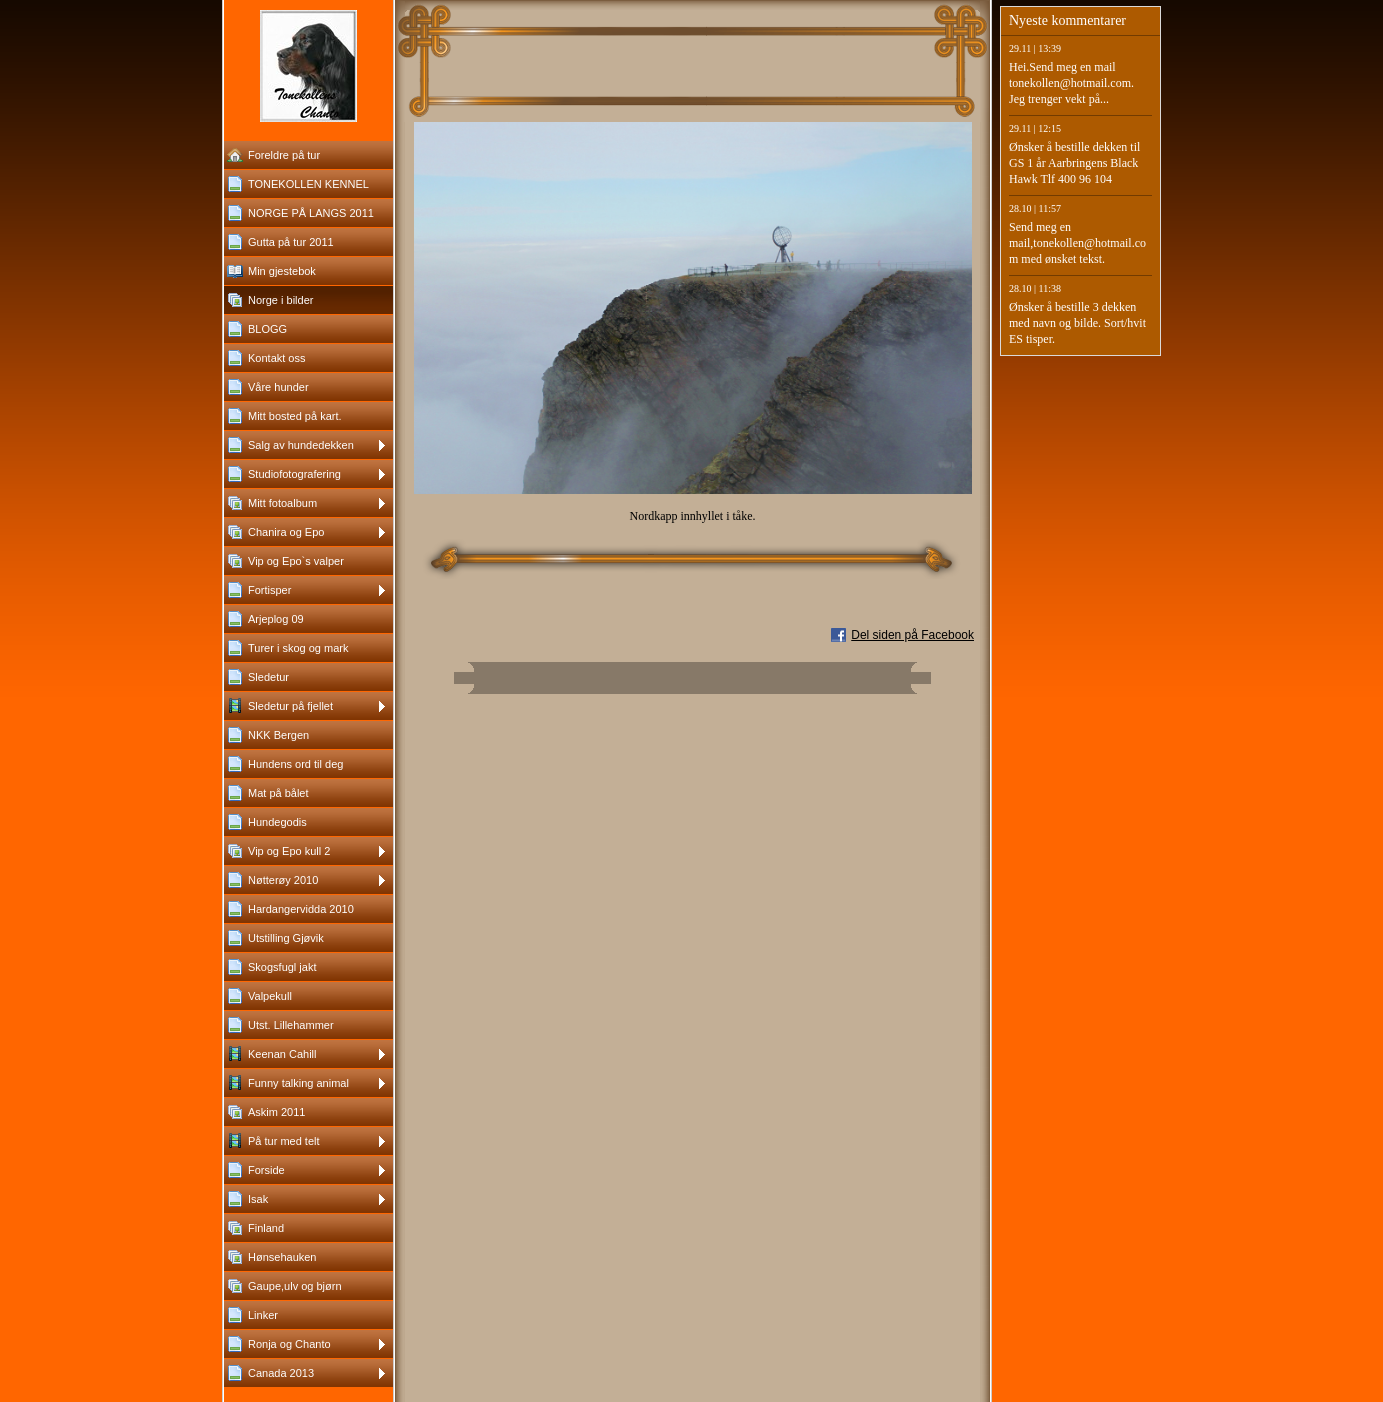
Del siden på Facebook (912, 635)
